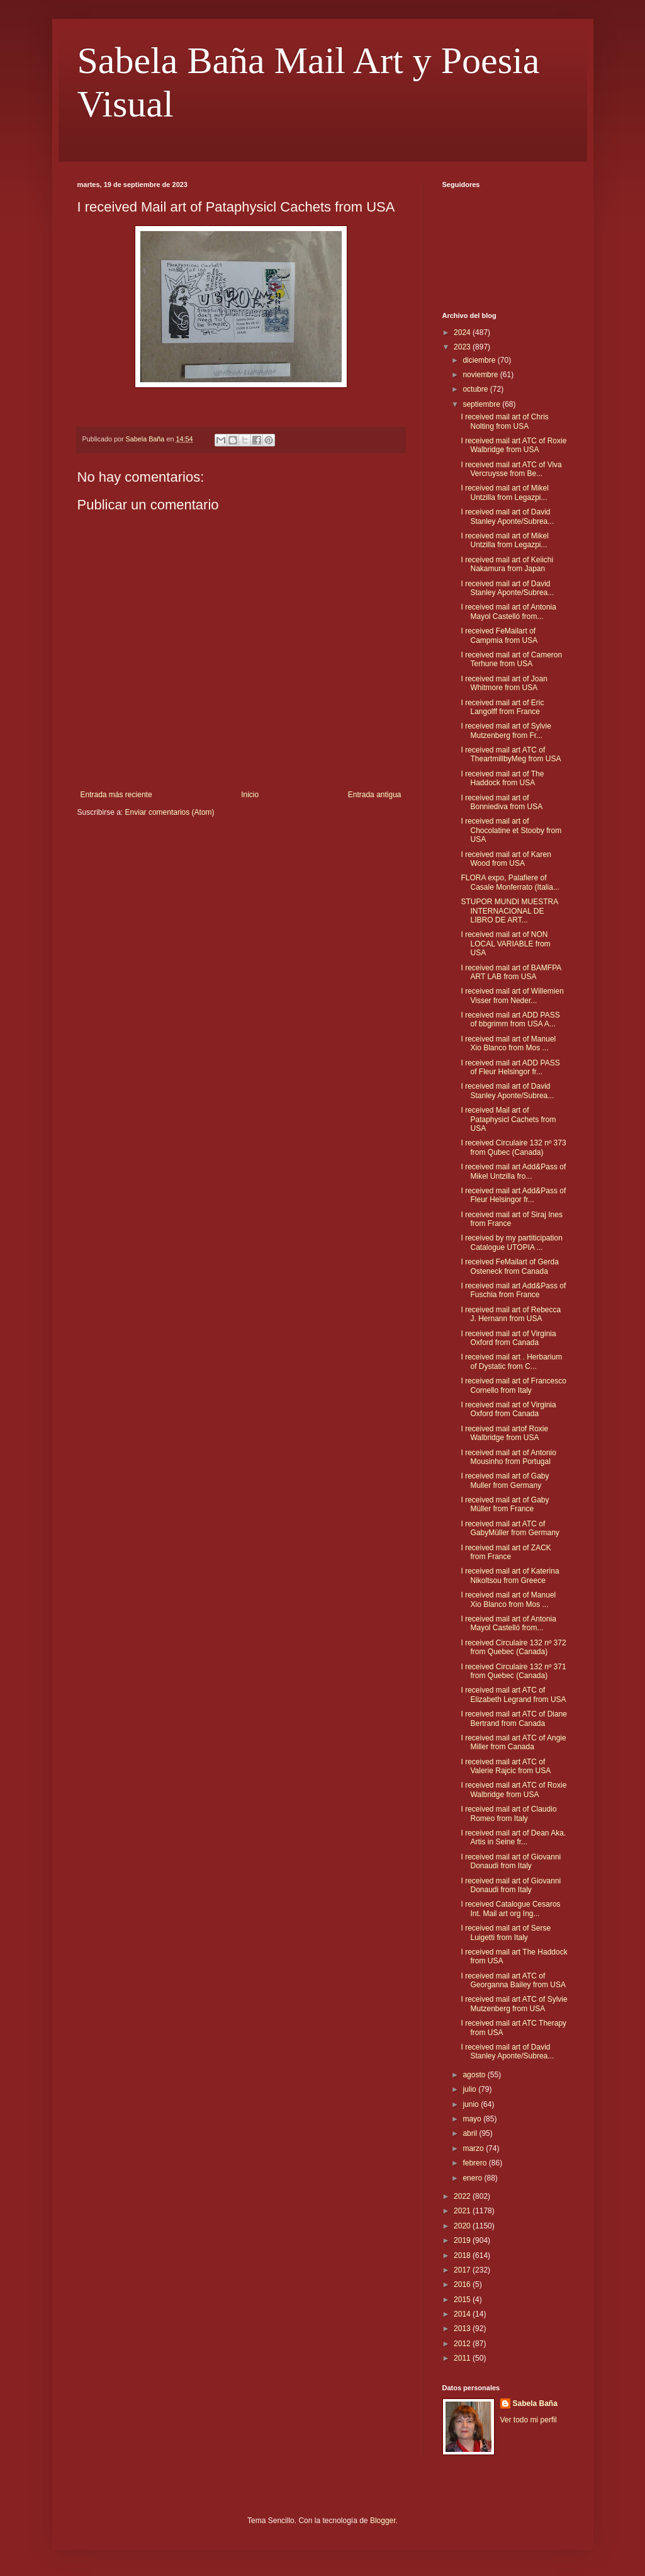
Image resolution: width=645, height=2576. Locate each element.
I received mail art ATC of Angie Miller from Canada (513, 1742)
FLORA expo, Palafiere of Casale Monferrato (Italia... (510, 882)
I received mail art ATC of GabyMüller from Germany (510, 1528)
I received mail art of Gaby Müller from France (505, 1504)
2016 (463, 2284)
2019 (463, 2240)
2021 (463, 2210)
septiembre (482, 404)
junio (472, 2104)
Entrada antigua (374, 794)
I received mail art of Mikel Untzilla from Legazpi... (504, 492)
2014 (463, 2314)
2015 (463, 2299)
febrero (475, 2163)
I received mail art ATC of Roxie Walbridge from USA (513, 445)
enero (473, 2178)
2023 (463, 347)
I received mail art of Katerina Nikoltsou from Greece (510, 1575)
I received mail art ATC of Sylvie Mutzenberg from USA (514, 2003)
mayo (473, 2118)
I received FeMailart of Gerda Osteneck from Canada (509, 1266)
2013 (463, 2328)
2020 (463, 2225)
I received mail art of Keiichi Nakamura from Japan (507, 564)
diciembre (480, 360)
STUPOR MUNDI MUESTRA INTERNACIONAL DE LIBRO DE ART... (509, 910)
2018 (463, 2255)
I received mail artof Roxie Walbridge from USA (504, 1433)
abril (471, 2133)
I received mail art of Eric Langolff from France (502, 707)
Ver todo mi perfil (528, 2419)
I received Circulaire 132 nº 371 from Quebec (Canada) (513, 1671)
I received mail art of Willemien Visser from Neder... (512, 995)
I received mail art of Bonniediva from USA (501, 802)
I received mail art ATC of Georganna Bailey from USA (513, 1980)
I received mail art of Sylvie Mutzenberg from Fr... (506, 730)
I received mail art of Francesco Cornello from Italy (513, 1385)
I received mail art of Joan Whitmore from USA (504, 683)
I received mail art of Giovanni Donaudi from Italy (511, 1861)
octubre (476, 389)
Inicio (250, 794)
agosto (475, 2074)
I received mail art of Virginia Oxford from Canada (508, 1338)
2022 (463, 2196)
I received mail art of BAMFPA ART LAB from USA (511, 972)
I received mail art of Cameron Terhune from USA (511, 659)
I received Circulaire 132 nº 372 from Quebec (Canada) (513, 1647)
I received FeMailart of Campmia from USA (499, 635)
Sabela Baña (535, 2403)
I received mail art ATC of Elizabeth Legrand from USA (513, 1694)
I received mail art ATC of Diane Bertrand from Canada (514, 1718)
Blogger (383, 2520)
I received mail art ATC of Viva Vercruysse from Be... (511, 469)
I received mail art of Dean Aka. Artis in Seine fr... (513, 1837)
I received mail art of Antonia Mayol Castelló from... (508, 611)
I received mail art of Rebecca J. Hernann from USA (511, 1314)
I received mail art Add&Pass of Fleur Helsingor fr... (513, 1195)
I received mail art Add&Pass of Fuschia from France (513, 1290)
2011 (463, 2358)
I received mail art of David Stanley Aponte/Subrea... (507, 516)
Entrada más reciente (116, 794)
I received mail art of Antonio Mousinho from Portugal (508, 1457)
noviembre (481, 374)
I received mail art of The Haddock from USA (502, 778)
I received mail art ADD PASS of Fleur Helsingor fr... (510, 1067)
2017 (463, 2270)
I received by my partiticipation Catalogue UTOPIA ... (511, 1242)
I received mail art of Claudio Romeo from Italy (508, 1813)
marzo (474, 2148)
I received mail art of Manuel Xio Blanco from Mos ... (508, 1043)
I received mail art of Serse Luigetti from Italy (506, 1932)
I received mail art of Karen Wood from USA (506, 859)
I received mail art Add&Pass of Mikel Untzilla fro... (513, 1171)
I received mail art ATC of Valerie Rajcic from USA (506, 1766)
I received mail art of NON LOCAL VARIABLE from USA (505, 943)
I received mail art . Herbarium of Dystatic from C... (511, 1361)
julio (470, 2089)
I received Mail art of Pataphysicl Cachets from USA (508, 1119)
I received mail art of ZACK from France (506, 1552)
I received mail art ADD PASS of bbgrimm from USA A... (510, 1019)
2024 (463, 332)
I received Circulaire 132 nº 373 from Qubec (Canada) (513, 1147)
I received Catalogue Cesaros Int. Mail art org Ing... (510, 1908)
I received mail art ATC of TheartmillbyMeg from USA (511, 754)
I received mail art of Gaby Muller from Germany (505, 1480)
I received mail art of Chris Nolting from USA (504, 421)
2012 (463, 2343)
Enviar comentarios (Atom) (170, 812)
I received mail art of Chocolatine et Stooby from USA (511, 830)
